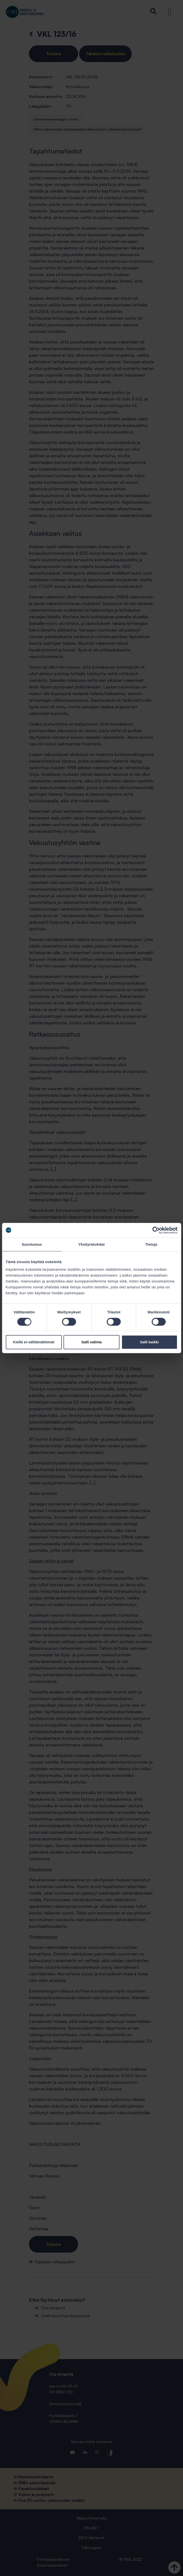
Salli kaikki (149, 1342)
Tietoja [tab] (151, 1244)
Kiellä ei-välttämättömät (33, 1342)
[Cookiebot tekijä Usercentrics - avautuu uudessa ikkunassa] (155, 1230)
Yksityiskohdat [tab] (91, 1244)
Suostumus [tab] (32, 1244)
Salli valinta (91, 1342)
